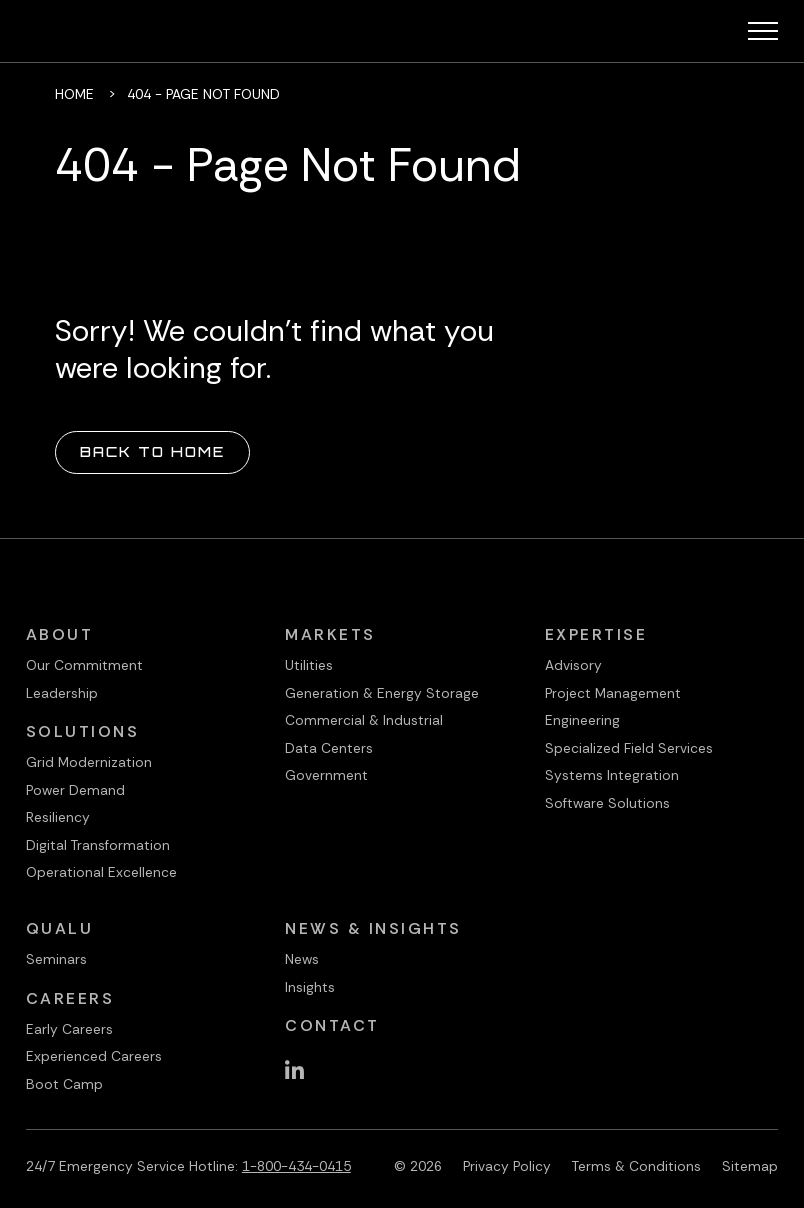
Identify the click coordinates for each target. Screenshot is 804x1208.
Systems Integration (612, 775)
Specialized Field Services (629, 748)
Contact (332, 1025)
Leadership (62, 693)
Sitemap (750, 1166)
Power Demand (75, 790)
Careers (70, 998)
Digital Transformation (98, 845)
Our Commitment (84, 665)
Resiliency (58, 817)
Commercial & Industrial (364, 720)
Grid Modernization (89, 762)
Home (74, 94)
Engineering (582, 720)
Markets (330, 634)
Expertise (596, 634)
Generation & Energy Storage (382, 693)
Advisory (573, 665)
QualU (60, 928)
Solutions (83, 731)
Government (326, 775)
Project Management (613, 693)
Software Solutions (607, 803)
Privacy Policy (507, 1166)
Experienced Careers (94, 1056)
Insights (310, 987)
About (60, 634)
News (302, 959)
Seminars (56, 959)
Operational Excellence (101, 872)
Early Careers (69, 1029)
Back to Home (152, 451)
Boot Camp (64, 1084)
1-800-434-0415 (296, 1166)
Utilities (309, 665)
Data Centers (329, 748)
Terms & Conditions (636, 1166)
